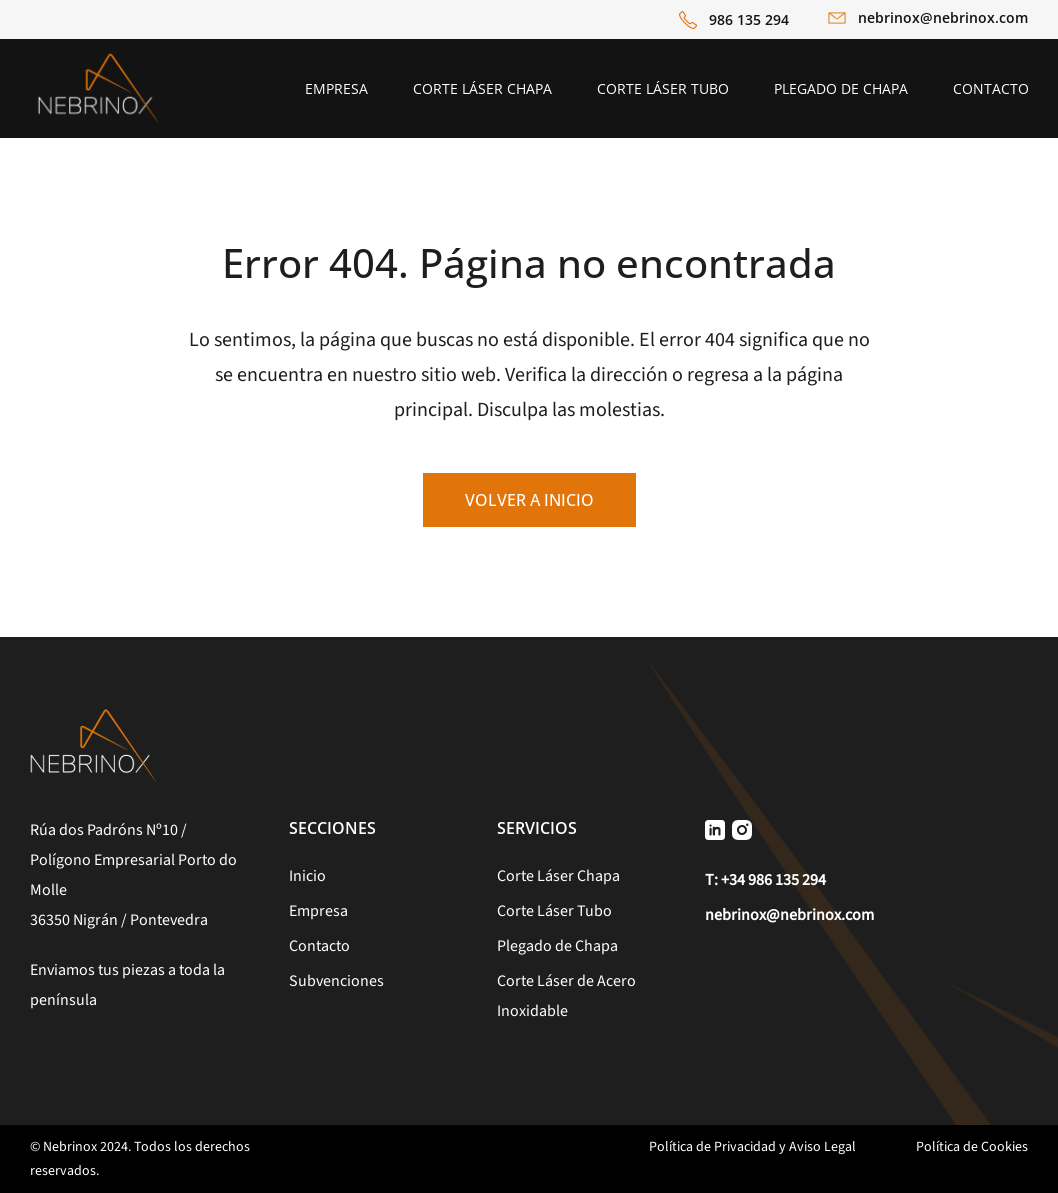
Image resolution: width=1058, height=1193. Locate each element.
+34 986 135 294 (773, 880)
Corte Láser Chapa (558, 876)
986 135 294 (749, 19)
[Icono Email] (837, 20)
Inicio (307, 876)
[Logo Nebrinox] (98, 59)
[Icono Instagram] (742, 828)
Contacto (319, 946)
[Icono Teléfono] (688, 19)
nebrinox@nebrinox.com (943, 17)
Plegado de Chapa (557, 946)
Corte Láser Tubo (554, 911)
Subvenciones (336, 981)
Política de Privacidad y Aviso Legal (752, 1147)
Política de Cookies (972, 1147)
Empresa (318, 911)
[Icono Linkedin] (715, 828)
